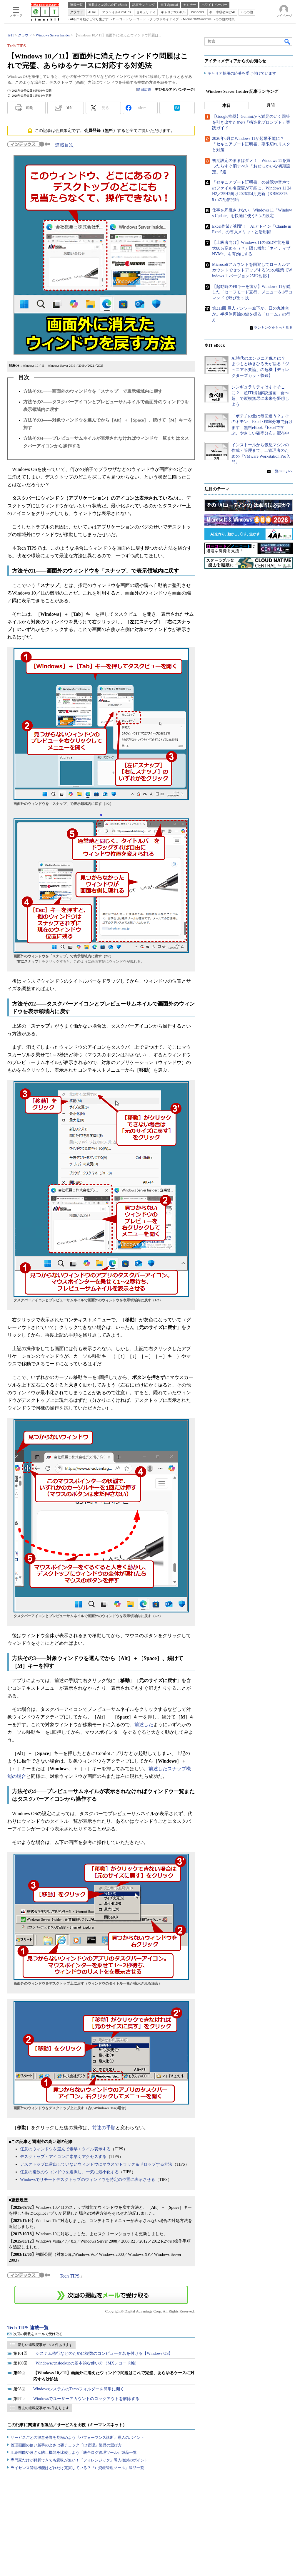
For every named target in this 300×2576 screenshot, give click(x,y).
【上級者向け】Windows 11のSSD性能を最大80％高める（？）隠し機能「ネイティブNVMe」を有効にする (251, 248)
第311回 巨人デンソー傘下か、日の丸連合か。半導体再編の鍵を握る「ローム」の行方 (251, 314)
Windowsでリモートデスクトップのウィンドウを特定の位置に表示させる (87, 2179)
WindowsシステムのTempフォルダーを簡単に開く (78, 2389)
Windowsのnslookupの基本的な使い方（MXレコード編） (87, 2363)
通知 (69, 108)
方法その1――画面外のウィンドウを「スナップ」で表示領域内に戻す (92, 391)
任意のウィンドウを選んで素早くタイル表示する (65, 2149)
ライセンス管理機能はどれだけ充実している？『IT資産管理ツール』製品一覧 (77, 2468)
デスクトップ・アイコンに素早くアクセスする (63, 2156)
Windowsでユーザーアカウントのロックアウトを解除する (86, 2399)
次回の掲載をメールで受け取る (38, 2334)
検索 (287, 41)
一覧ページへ (282, 471)
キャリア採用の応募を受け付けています (241, 73)
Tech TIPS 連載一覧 (28, 2327)
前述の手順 (104, 2127)
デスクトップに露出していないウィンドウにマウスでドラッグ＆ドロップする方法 (96, 2164)
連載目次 (64, 144)
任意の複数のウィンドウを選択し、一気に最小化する (69, 2172)
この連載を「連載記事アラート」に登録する (101, 2295)
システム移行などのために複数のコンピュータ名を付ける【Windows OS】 (104, 2353)
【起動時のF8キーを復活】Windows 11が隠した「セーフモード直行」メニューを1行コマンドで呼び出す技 (252, 292)
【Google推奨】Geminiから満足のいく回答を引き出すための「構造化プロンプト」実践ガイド (251, 122)
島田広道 (144, 90)
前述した (143, 1724)
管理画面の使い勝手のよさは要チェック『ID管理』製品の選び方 (66, 2445)
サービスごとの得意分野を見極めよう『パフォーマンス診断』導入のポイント (77, 2437)
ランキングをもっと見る (273, 328)
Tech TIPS (69, 2275)
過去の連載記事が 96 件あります (43, 2408)
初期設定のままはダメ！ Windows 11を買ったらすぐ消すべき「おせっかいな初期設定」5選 (251, 166)
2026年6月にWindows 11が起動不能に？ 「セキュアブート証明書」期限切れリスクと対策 (251, 144)
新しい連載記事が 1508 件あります (45, 2345)
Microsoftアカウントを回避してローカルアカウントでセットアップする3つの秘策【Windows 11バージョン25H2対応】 (252, 270)
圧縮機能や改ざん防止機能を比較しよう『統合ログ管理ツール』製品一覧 (74, 2452)
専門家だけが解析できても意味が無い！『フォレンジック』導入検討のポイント (79, 2460)
